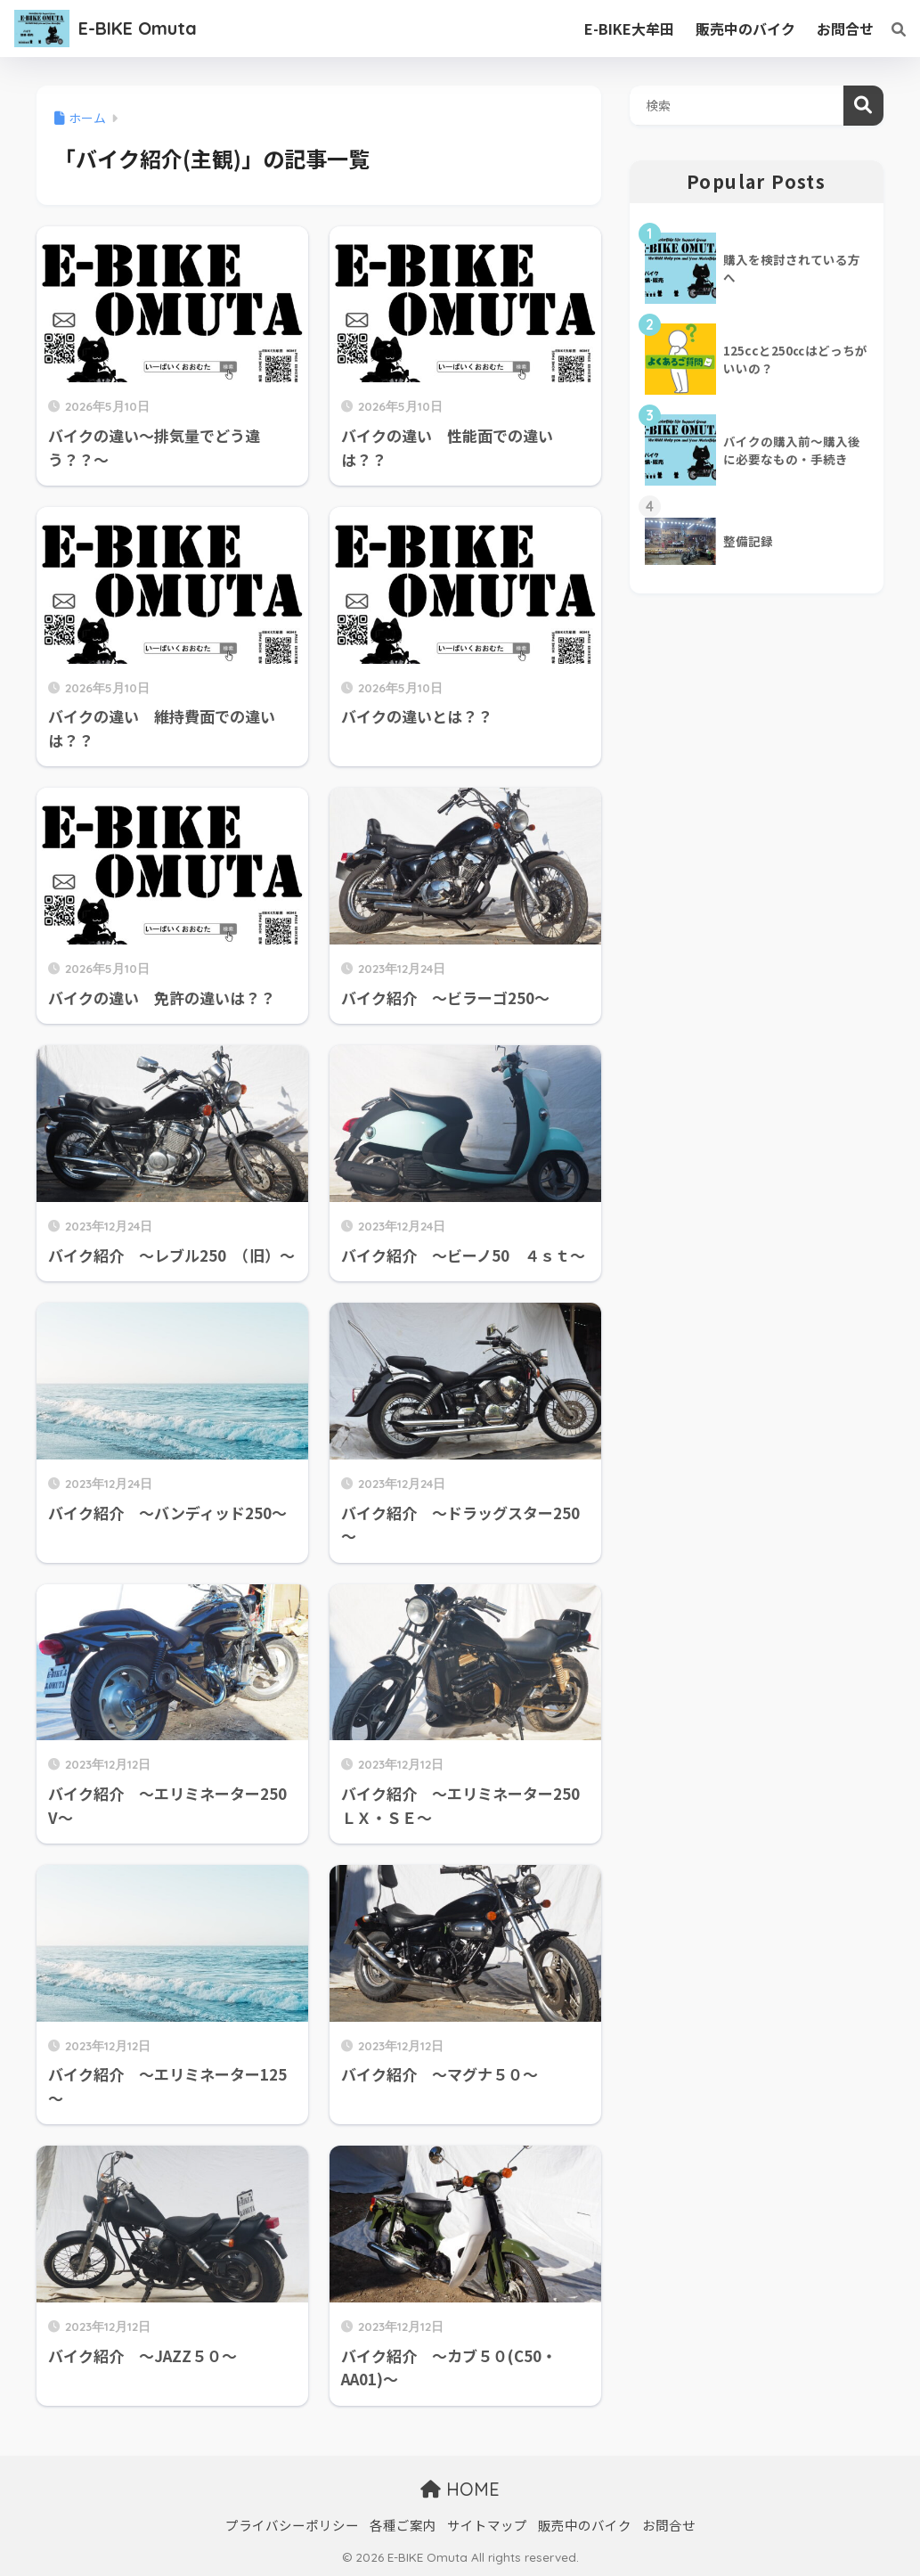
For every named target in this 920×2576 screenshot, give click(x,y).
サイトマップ (487, 2524)
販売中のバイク (584, 2524)
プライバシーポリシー (292, 2524)
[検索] (890, 28)
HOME (460, 2489)
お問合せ (669, 2524)
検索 (863, 106)
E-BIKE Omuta (137, 28)
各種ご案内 (403, 2524)
